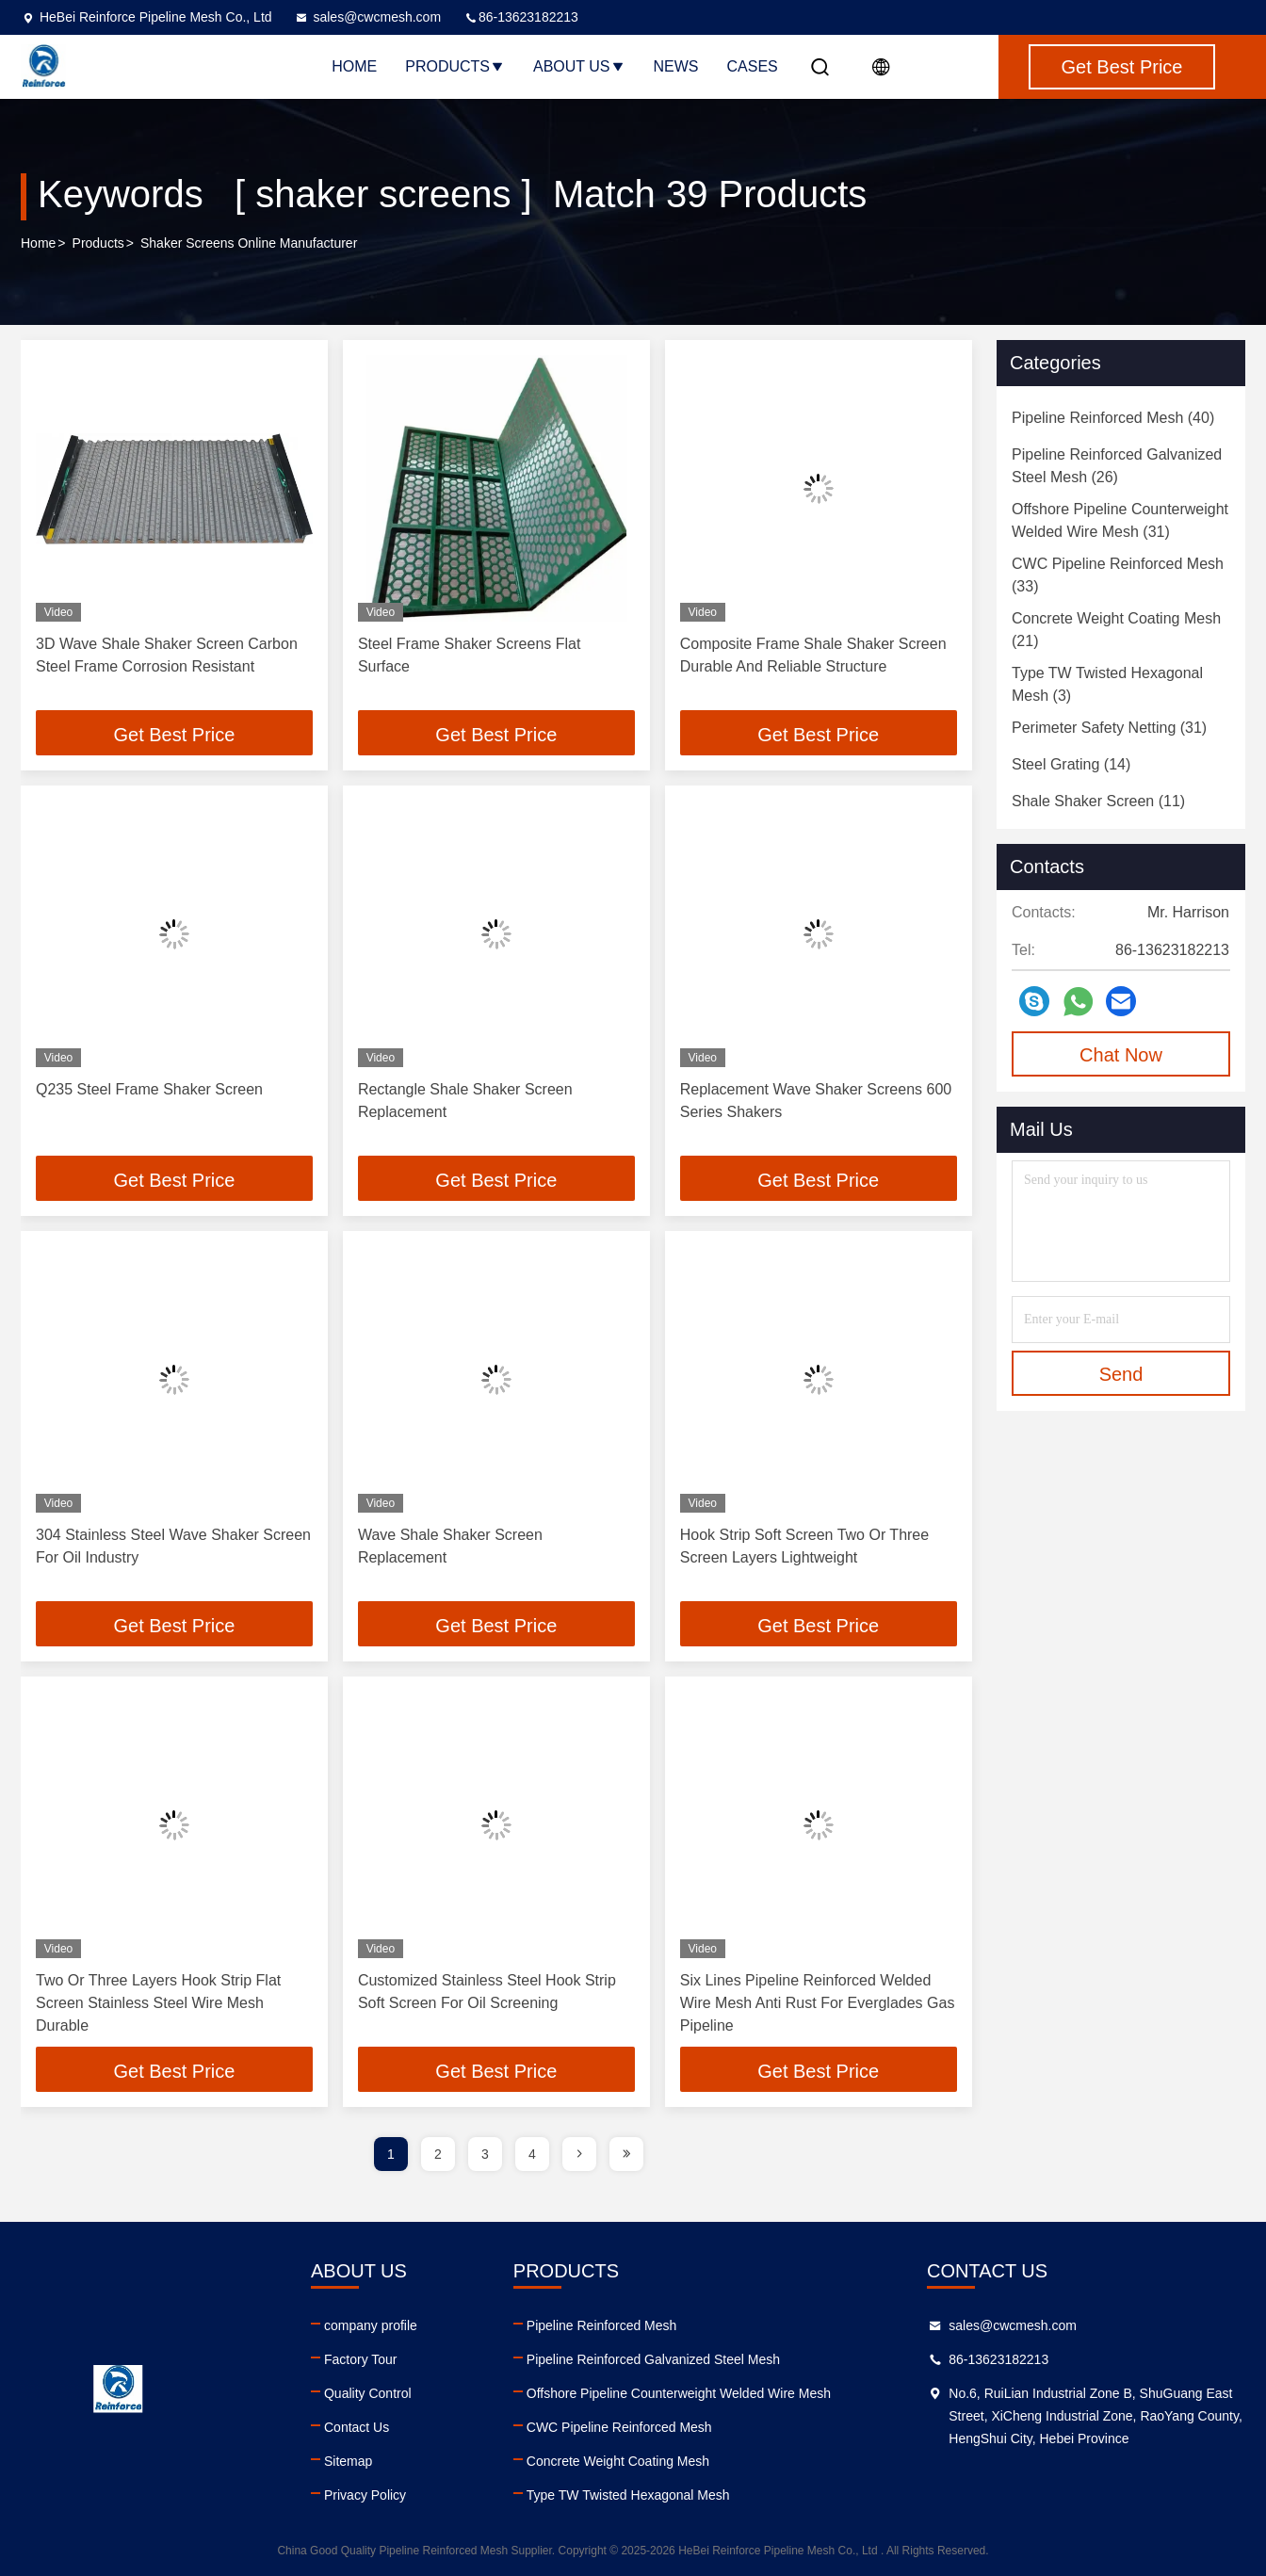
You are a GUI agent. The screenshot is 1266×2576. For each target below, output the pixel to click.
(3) (1107, 684)
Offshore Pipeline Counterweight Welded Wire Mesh (679, 2393)
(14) (1071, 764)
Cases (752, 66)
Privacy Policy (365, 2495)
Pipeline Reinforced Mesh (602, 2325)
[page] (579, 2154)
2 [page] (438, 2154)
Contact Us (356, 2427)
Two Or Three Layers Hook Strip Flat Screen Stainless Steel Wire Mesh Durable (158, 2002)
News (676, 66)
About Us (579, 66)
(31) (1120, 520)
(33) (1118, 575)
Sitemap (348, 2461)
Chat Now (1120, 1055)
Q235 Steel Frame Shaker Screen (149, 1089)
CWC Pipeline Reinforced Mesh (619, 2427)
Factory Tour (361, 2359)
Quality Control (368, 2393)
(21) (1116, 629)
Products (455, 66)
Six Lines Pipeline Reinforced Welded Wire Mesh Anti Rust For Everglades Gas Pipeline (817, 2002)
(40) (1113, 418)
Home (354, 66)
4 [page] (532, 2154)
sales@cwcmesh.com (367, 16)
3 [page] (485, 2154)
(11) (1098, 801)
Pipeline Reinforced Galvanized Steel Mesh (653, 2359)
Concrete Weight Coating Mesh (618, 2461)
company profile (370, 2325)
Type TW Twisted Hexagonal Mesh (628, 2495)
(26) (1117, 465)
